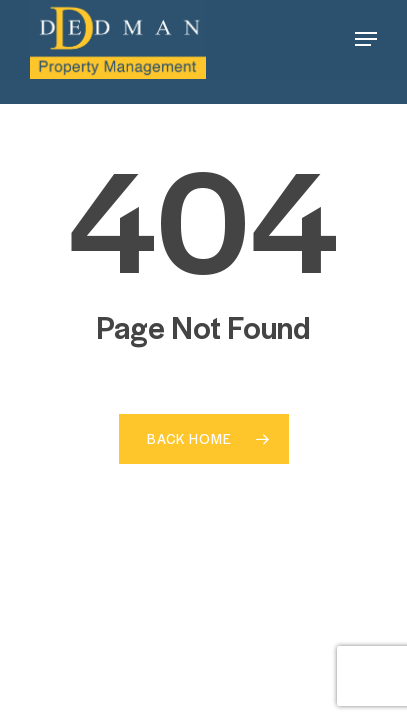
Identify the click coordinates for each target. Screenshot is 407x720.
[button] (366, 39)
